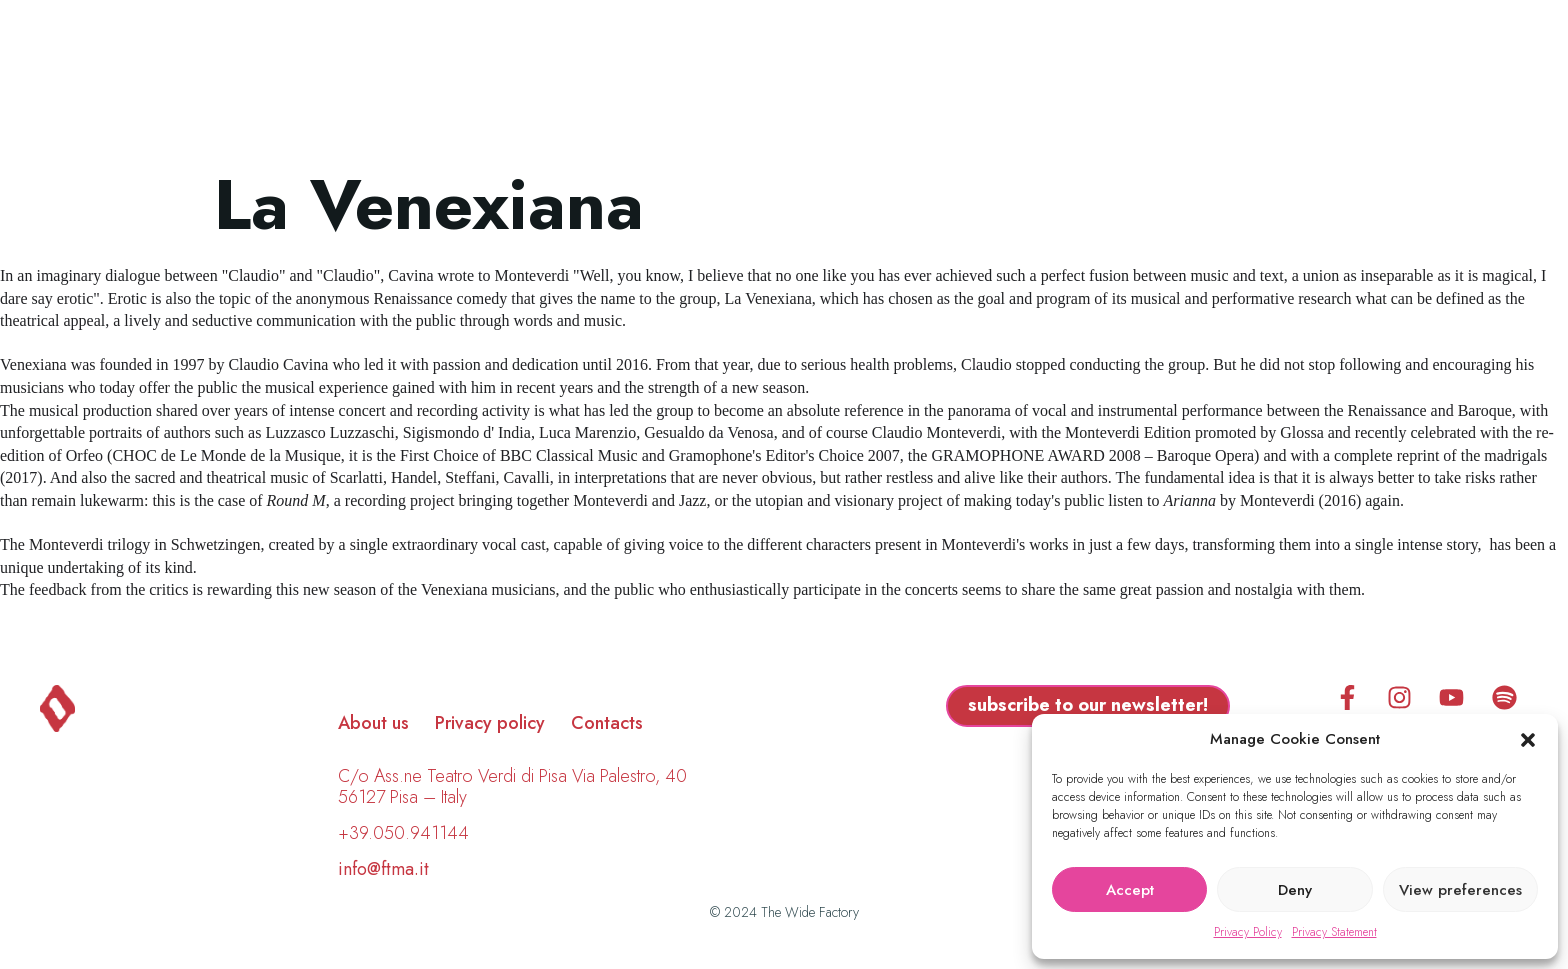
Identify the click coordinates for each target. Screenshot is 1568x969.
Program (388, 77)
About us (373, 723)
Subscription (1160, 77)
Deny (1295, 890)
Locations (526, 77)
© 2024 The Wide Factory (784, 912)
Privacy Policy (1248, 932)
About (810, 77)
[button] (1528, 740)
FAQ (1037, 77)
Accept (1130, 890)
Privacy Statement (1334, 932)
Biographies (678, 77)
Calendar (930, 77)
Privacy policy (490, 723)
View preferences (1460, 890)
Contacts (607, 723)
